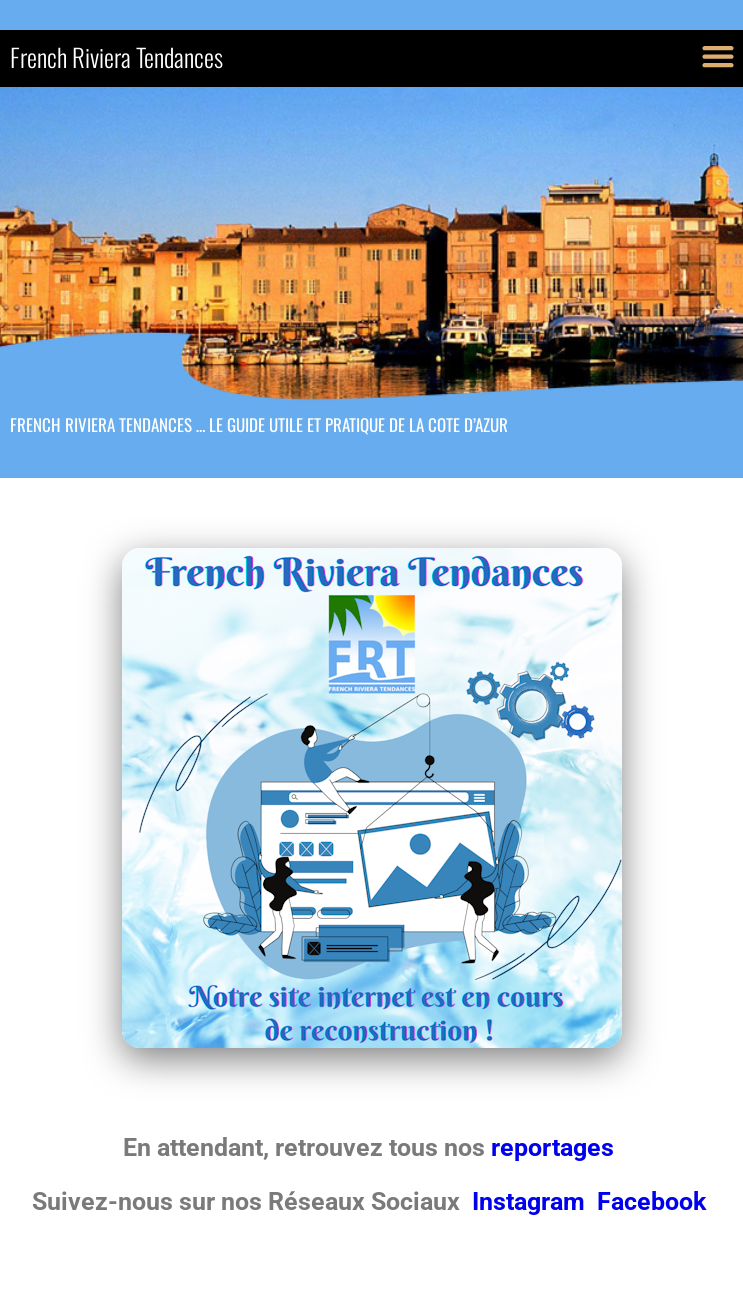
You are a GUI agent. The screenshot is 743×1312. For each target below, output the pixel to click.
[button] (717, 55)
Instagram (531, 1201)
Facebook (651, 1201)
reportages (555, 1147)
